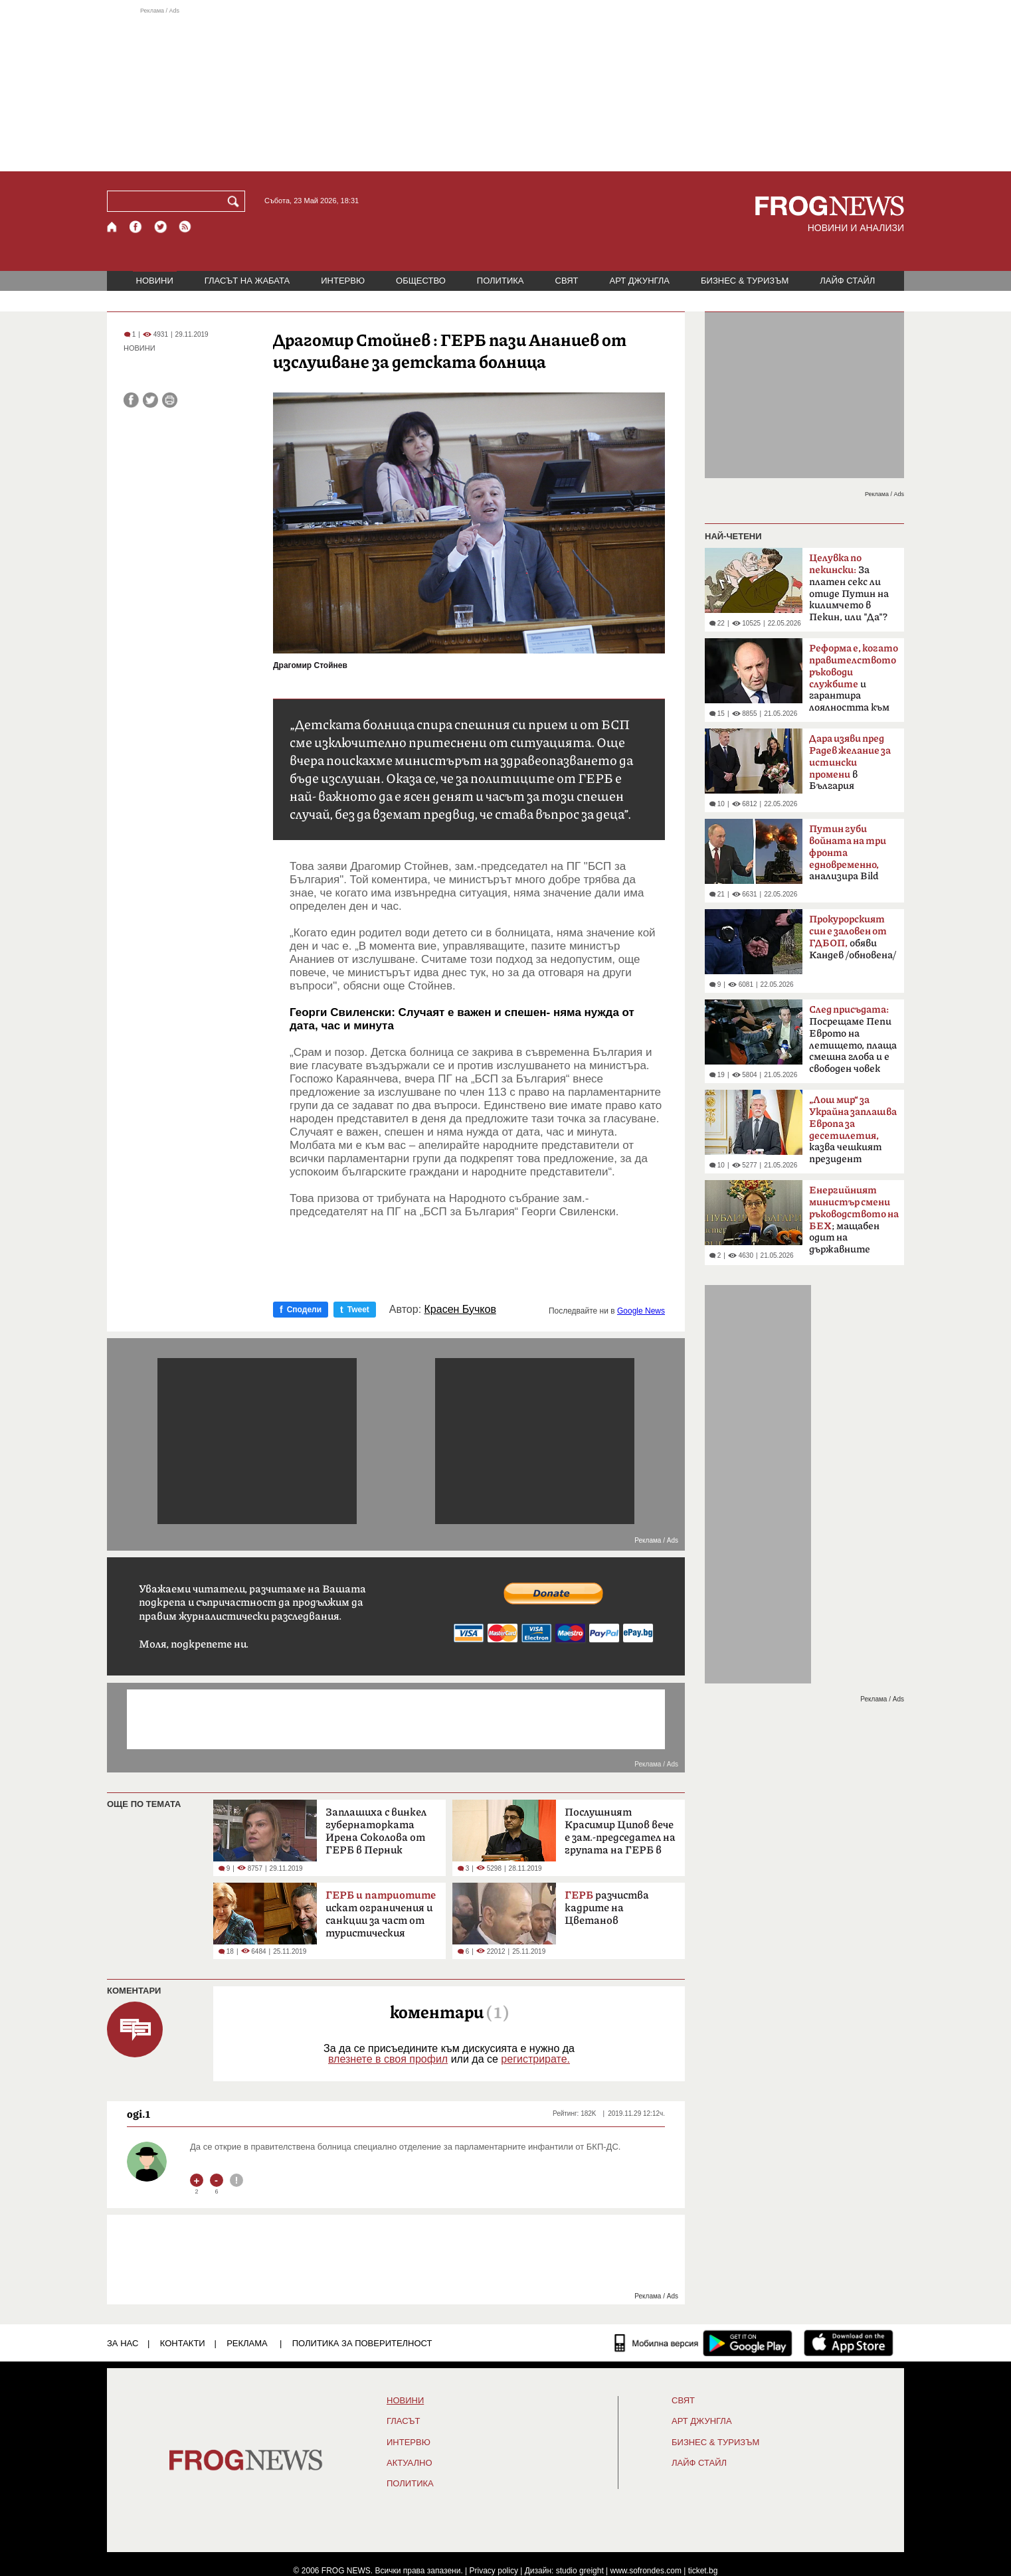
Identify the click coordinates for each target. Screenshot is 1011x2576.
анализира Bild (847, 853)
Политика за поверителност (362, 2343)
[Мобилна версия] (656, 2343)
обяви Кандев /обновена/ (852, 937)
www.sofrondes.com (646, 2570)
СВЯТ (567, 281)
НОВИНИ (154, 281)
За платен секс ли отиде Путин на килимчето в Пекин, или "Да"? (849, 588)
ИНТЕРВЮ (343, 281)
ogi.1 (138, 2113)
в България (850, 762)
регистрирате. (535, 2059)
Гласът (403, 2421)
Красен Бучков (460, 1309)
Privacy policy (494, 2570)
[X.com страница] (160, 226)
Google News (641, 1311)
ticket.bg (703, 2570)
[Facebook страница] (136, 226)
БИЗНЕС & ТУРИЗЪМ (744, 281)
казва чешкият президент (853, 1129)
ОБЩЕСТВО (421, 281)
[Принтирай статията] (169, 400)
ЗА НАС (122, 2343)
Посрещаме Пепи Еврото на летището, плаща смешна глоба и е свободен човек (853, 1039)
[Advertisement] (505, 89)
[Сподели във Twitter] (150, 400)
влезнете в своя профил (388, 2059)
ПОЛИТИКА (500, 281)
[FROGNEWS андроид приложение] (747, 2343)
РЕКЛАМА (247, 2343)
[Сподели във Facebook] (131, 400)
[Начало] (112, 226)
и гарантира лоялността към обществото (853, 682)
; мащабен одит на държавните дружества (854, 1224)
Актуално (409, 2463)
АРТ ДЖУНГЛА (639, 281)
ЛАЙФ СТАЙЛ (847, 281)
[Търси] (235, 201)
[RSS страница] (185, 226)
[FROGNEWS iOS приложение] (848, 2343)
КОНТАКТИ (182, 2343)
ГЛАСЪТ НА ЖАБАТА (247, 281)
